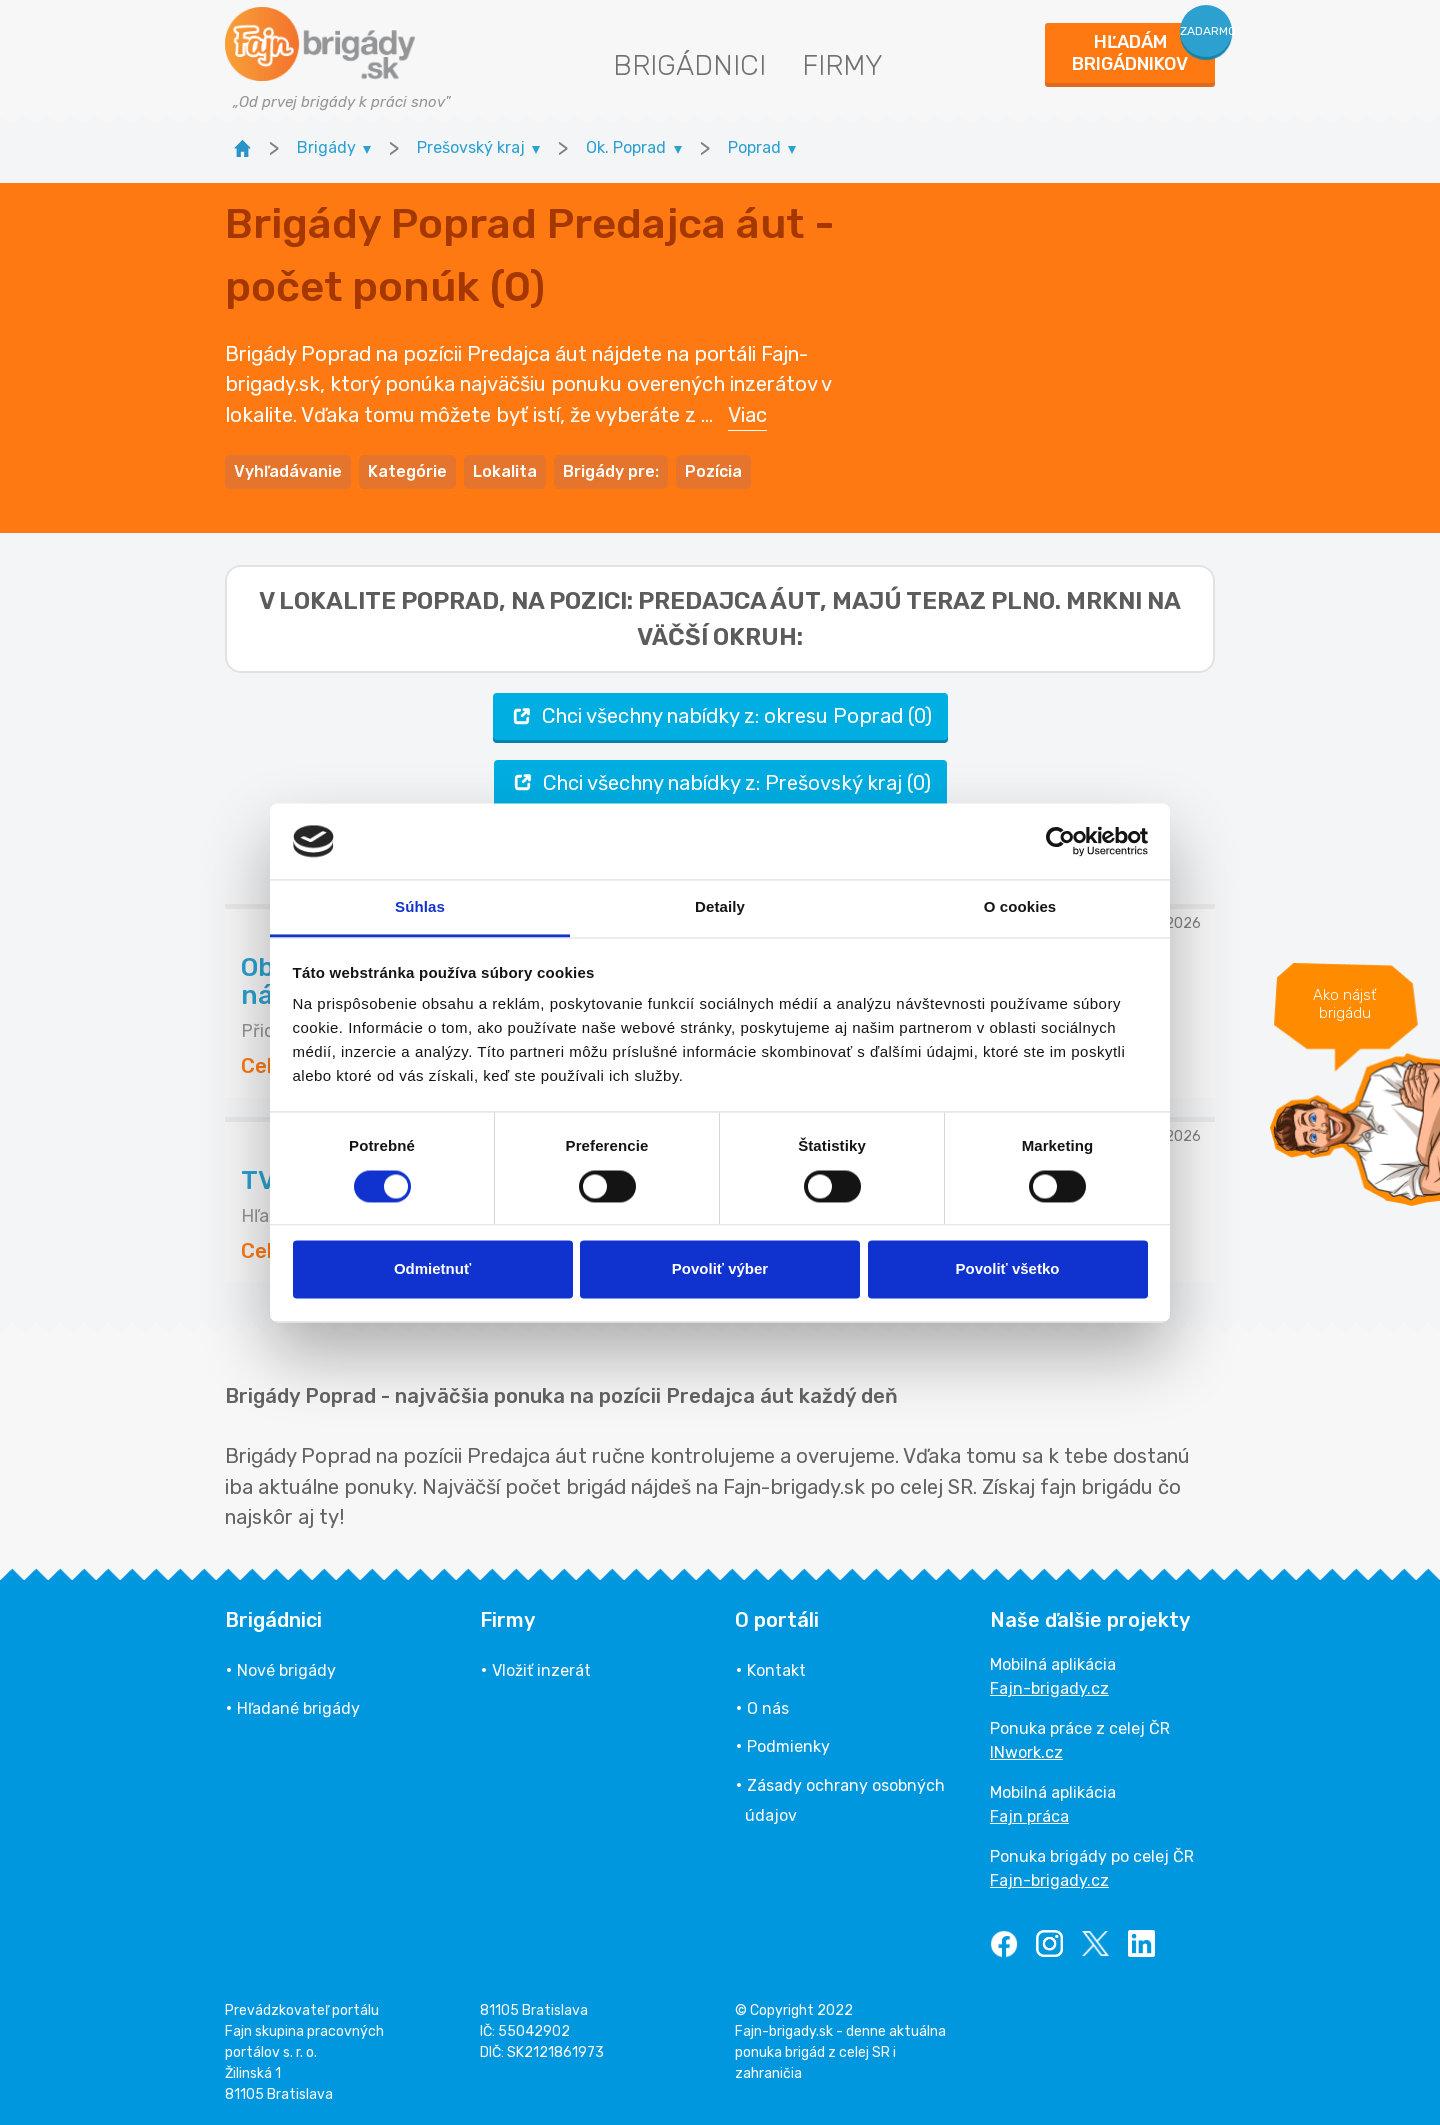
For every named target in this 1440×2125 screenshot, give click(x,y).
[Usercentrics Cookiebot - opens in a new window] (1060, 841)
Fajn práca (1029, 1816)
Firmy (842, 65)
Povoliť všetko (1008, 1269)
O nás (768, 1708)
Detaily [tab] (720, 907)
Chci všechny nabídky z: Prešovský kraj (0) (720, 782)
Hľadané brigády (298, 1708)
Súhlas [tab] (420, 907)
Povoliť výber (720, 1269)
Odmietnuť (432, 1269)
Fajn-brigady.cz (1049, 1688)
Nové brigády (286, 1670)
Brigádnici (689, 65)
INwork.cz (1026, 1752)
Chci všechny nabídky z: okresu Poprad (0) (720, 716)
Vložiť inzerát (541, 1670)
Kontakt (776, 1670)
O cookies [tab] (1020, 907)
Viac (747, 415)
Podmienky (788, 1746)
